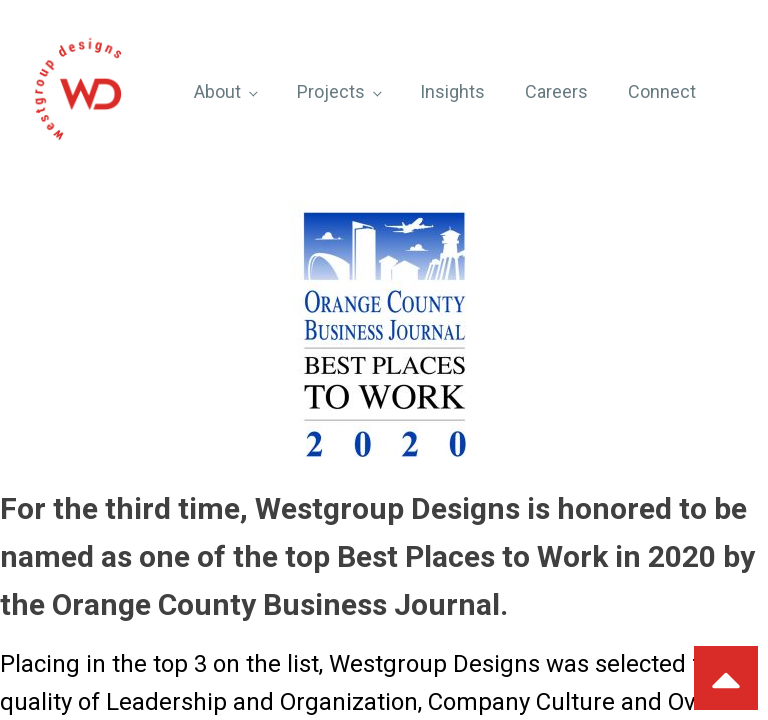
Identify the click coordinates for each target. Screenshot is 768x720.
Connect (662, 91)
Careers (556, 91)
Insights (452, 91)
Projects (331, 91)
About (217, 91)
